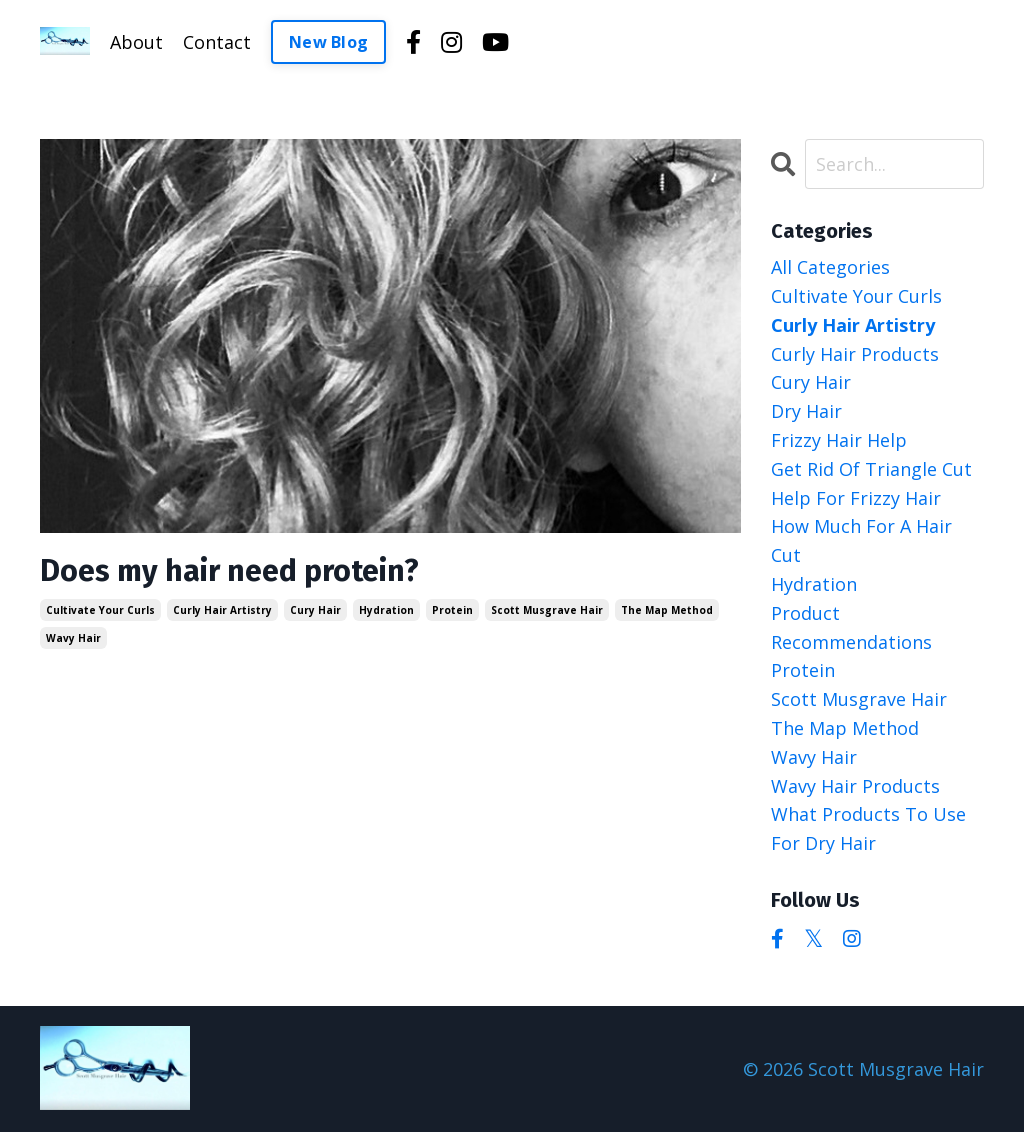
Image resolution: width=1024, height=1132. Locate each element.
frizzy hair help (839, 440)
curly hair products (855, 354)
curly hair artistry (222, 610)
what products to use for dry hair (868, 828)
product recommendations (851, 627)
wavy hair (73, 638)
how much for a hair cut (861, 540)
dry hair (806, 411)
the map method (667, 610)
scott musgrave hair (547, 610)
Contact (217, 42)
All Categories (830, 267)
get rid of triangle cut (871, 469)
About (136, 42)
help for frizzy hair (856, 498)
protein (452, 610)
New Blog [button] (328, 42)
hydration (386, 610)
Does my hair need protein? (229, 571)
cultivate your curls (100, 610)
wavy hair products (855, 786)
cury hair (315, 610)
